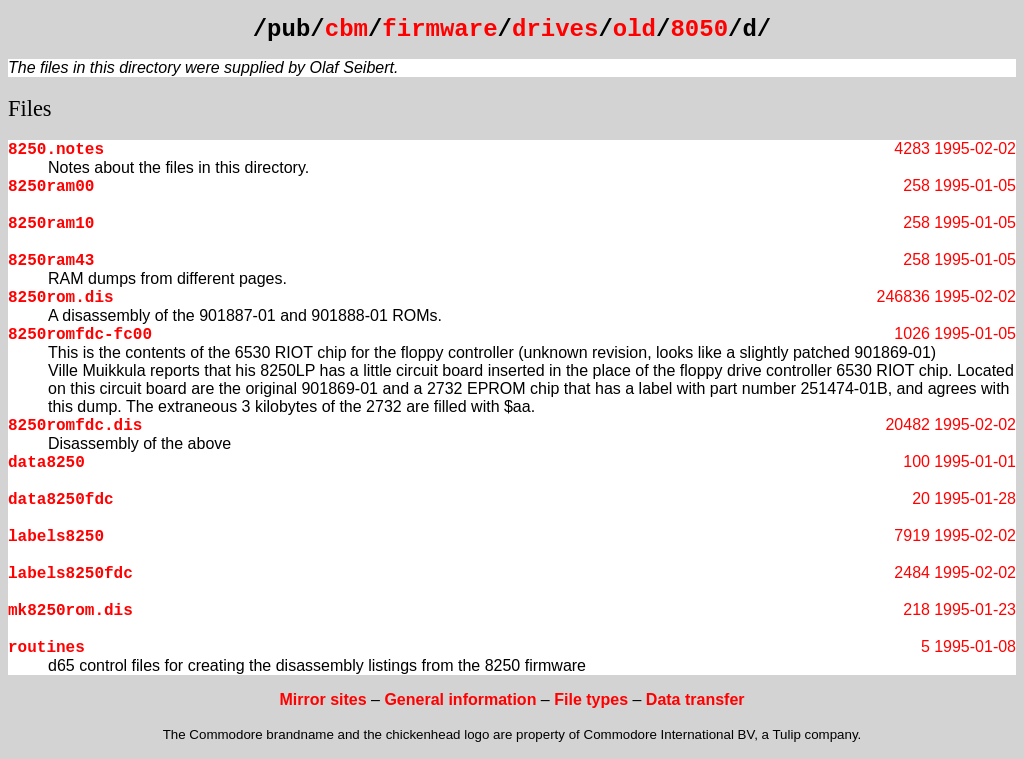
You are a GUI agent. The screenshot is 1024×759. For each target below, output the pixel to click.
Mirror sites (322, 699)
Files (30, 108)
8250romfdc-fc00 (80, 335)
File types (591, 699)
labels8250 (56, 537)
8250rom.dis (61, 298)
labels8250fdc (70, 574)
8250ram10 (51, 224)
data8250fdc (61, 500)
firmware (439, 29)
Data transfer (695, 699)
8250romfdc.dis (75, 426)
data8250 (46, 463)
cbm (346, 29)
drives (555, 29)
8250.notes (56, 150)
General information (460, 699)
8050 (699, 29)
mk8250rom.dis (70, 611)
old (634, 29)
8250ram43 (51, 261)
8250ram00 (51, 187)
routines (46, 648)
